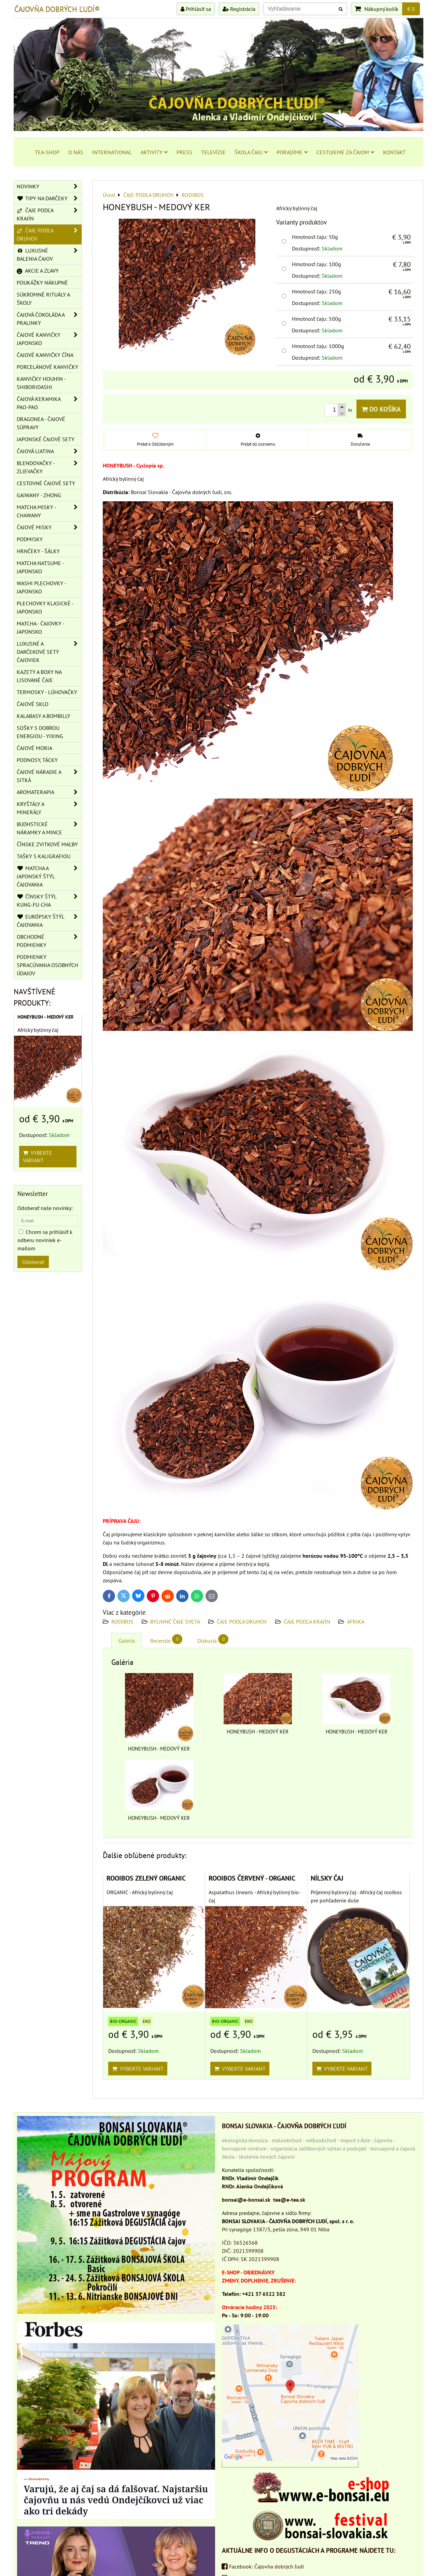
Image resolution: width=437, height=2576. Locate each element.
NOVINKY (49, 186)
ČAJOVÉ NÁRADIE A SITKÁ (49, 776)
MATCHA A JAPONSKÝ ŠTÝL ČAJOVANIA (49, 876)
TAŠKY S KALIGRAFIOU (43, 856)
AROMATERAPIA (49, 792)
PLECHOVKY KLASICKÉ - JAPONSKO (45, 607)
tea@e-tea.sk (289, 2199)
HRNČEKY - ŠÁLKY (38, 551)
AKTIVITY (154, 152)
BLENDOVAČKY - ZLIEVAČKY (49, 467)
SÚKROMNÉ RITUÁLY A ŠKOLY (43, 298)
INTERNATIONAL (112, 152)
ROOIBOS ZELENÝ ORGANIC (146, 1878)
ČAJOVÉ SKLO (32, 704)
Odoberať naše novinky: (45, 1208)
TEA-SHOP (47, 152)
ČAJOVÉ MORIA (34, 748)
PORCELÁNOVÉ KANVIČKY (47, 366)
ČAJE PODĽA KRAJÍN (307, 1621)
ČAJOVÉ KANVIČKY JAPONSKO (49, 339)
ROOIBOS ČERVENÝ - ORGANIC (252, 1878)
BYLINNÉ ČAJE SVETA (175, 1621)
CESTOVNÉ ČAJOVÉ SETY (46, 483)
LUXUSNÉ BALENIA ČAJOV (49, 254)
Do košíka (381, 409)
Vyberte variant (138, 2068)
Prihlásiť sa (196, 8)
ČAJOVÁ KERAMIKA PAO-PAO (49, 403)
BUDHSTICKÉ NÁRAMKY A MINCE (49, 828)
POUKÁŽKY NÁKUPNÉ (42, 282)
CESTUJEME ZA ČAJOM (345, 152)
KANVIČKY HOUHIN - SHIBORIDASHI (41, 382)
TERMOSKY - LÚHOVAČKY (47, 692)
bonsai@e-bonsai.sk (246, 2199)
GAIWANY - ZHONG (39, 495)
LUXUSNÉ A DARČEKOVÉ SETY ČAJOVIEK (49, 652)
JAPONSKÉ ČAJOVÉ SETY (45, 439)
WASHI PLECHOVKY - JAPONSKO (41, 587)
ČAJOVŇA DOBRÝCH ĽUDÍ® (57, 9)
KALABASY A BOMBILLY (43, 716)
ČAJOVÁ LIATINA (49, 451)
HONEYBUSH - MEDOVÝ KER (45, 1017)
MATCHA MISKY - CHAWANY (49, 511)
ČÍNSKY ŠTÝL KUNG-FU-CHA (49, 900)
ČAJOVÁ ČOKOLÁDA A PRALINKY (49, 319)
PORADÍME (292, 152)
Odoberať (33, 1261)
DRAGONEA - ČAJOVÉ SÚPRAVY (41, 423)
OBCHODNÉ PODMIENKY (49, 941)
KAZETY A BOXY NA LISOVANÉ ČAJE (39, 675)
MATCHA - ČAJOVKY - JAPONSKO (41, 627)
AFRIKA (355, 1621)
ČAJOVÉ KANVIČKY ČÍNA (45, 354)
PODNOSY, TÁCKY (37, 760)
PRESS (184, 152)
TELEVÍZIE (213, 152)
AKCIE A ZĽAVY (38, 270)
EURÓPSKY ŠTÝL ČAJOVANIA (49, 921)
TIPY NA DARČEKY (49, 198)
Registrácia (239, 8)
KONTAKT (394, 152)
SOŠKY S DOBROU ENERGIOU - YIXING (40, 731)
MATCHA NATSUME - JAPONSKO (40, 567)
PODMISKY (30, 539)
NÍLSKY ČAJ (327, 1878)
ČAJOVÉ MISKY (49, 527)
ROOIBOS (122, 1621)
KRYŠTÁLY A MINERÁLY (49, 808)
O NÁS (75, 152)
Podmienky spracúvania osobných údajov (47, 965)
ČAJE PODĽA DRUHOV (242, 1621)
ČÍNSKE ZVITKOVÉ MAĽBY (47, 844)
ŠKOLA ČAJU (251, 152)
